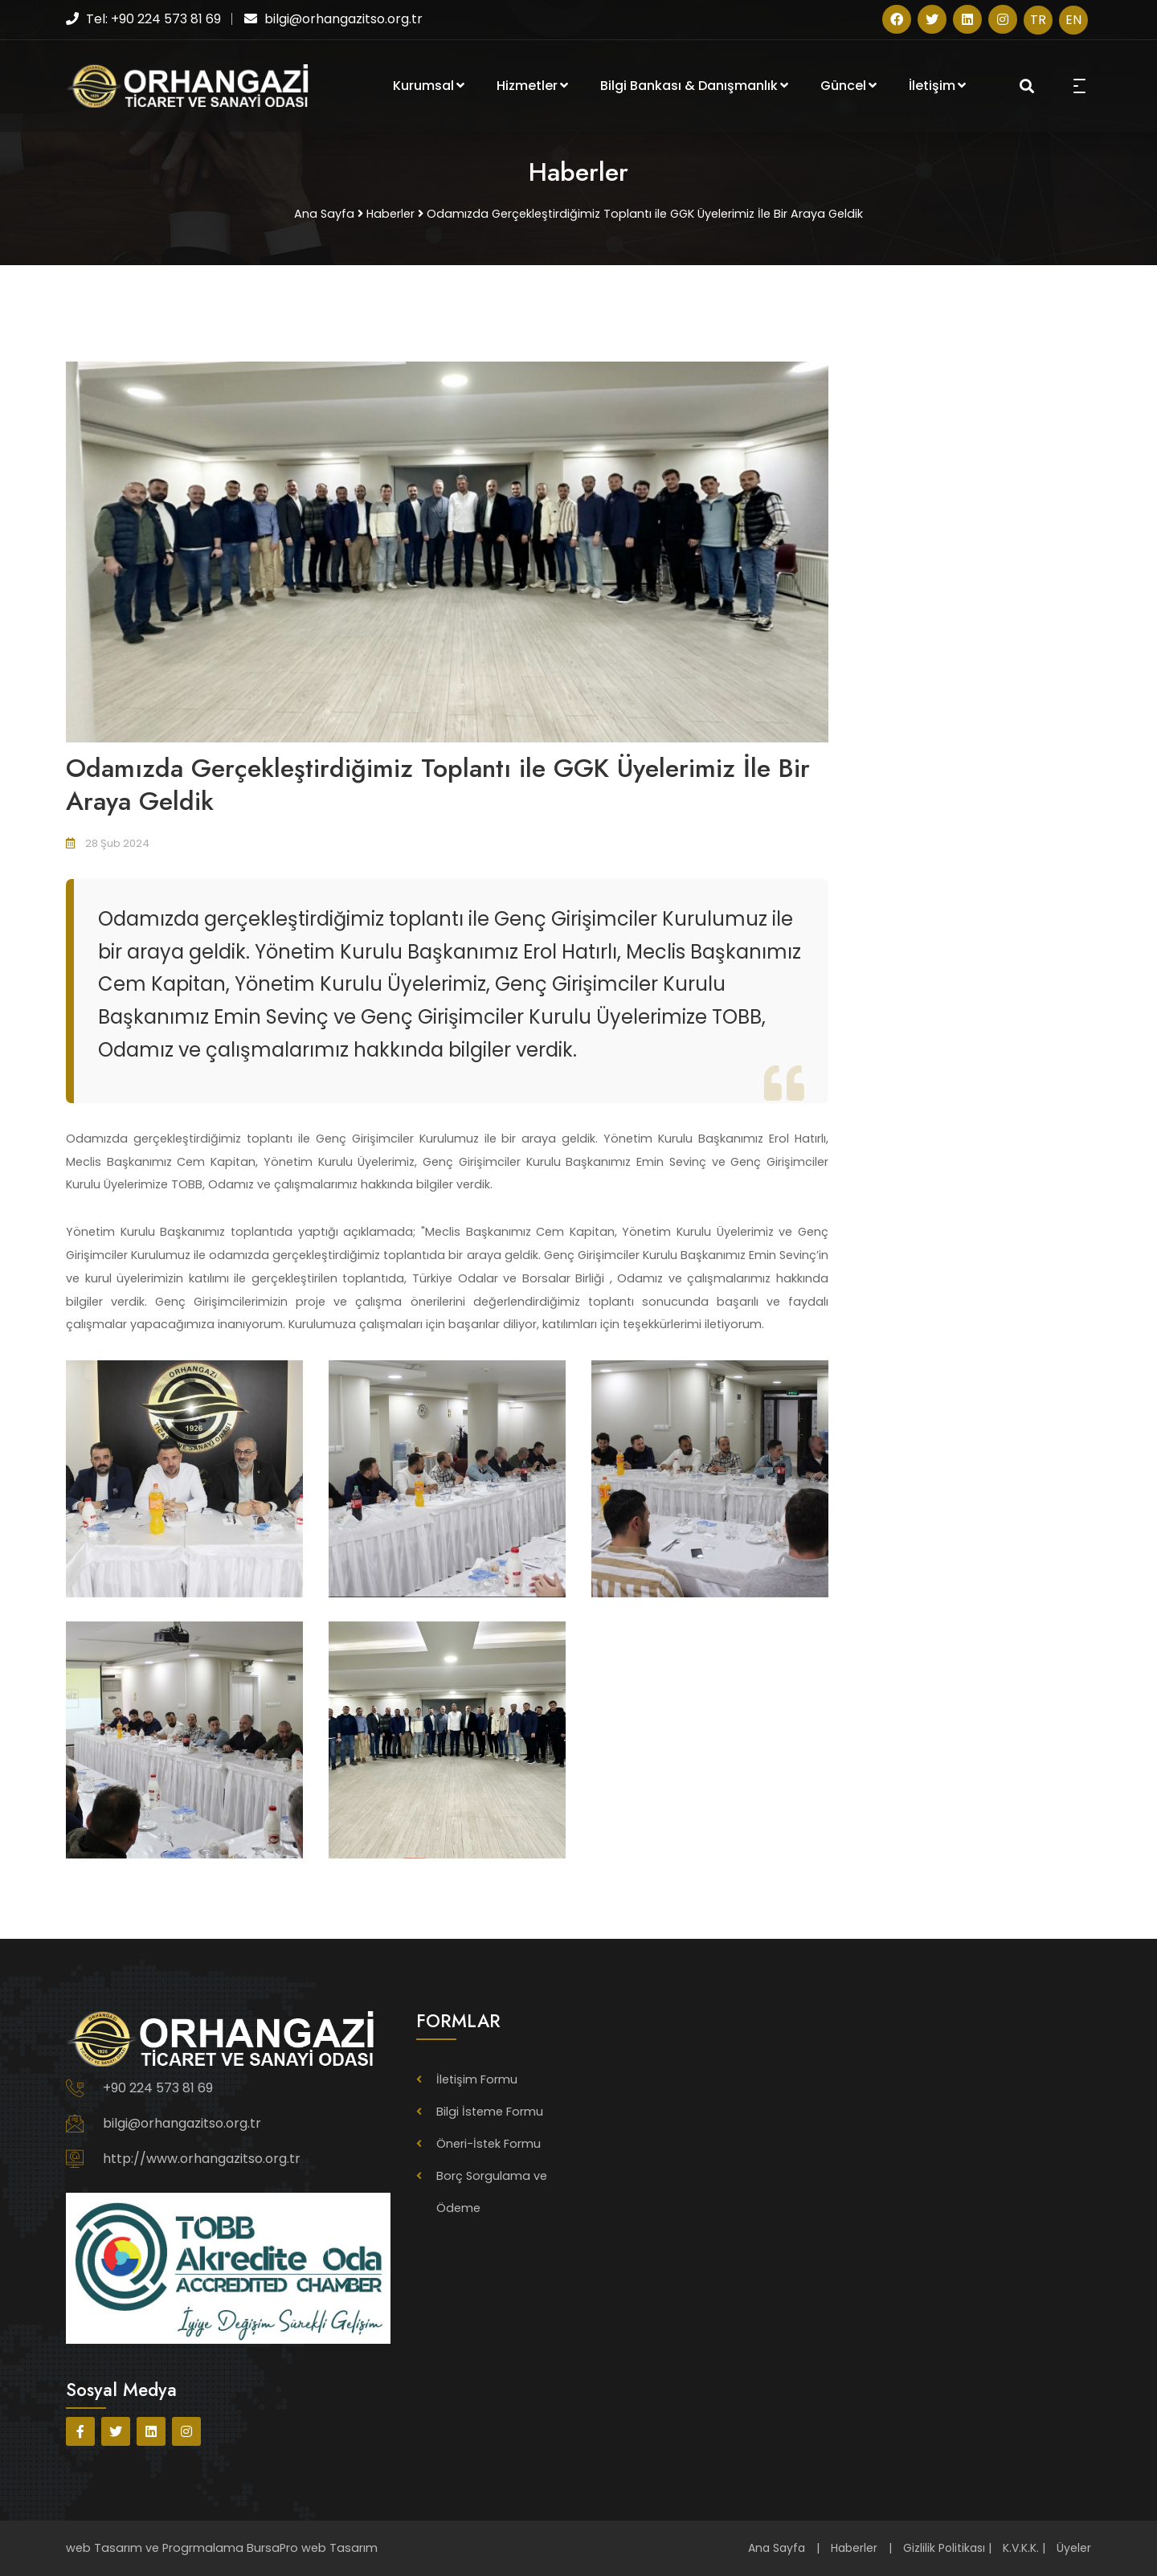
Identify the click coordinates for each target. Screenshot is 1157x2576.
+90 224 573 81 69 (158, 2088)
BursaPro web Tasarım (312, 2548)
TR (1038, 19)
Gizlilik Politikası (944, 2548)
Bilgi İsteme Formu (489, 2112)
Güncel (848, 85)
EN (1073, 19)
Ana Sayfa (776, 2548)
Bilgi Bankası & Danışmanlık (694, 85)
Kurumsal (428, 85)
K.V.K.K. (1021, 2548)
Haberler (854, 2548)
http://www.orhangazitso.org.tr (201, 2158)
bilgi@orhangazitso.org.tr (182, 2123)
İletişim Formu (476, 2079)
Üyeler (1074, 2548)
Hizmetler (532, 85)
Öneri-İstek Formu (488, 2144)
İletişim (937, 85)
